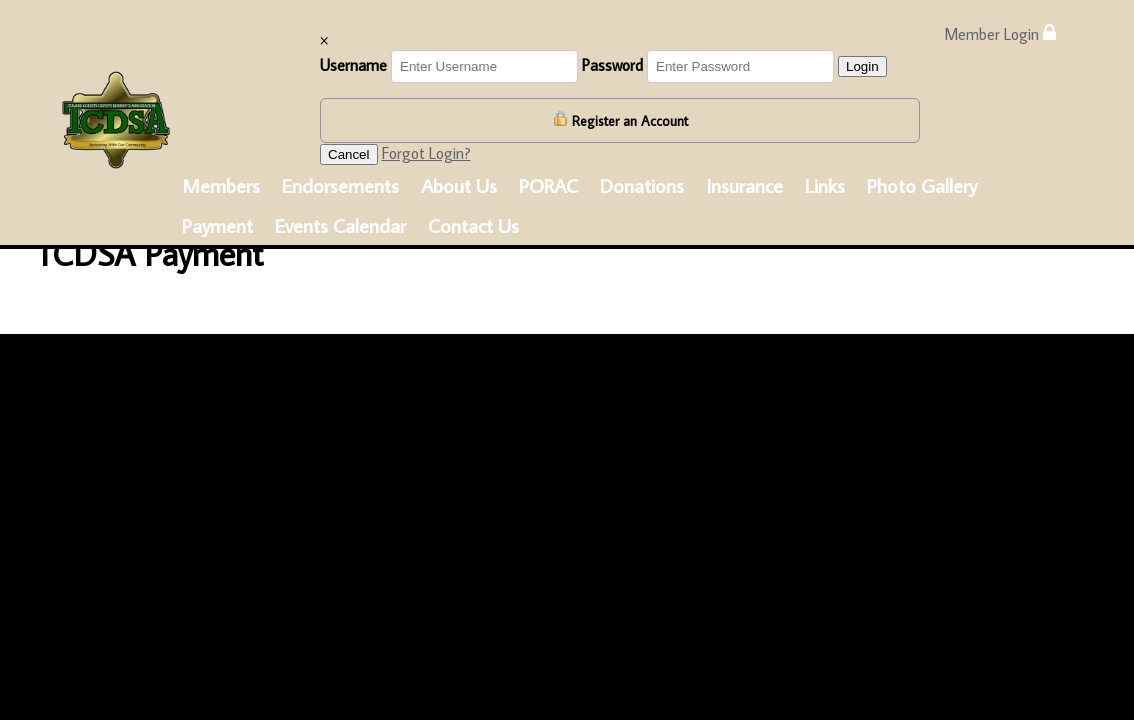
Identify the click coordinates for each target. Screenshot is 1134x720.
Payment (217, 225)
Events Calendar (340, 225)
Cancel (349, 154)
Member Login (1000, 33)
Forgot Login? (426, 153)
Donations (642, 185)
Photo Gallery (922, 185)
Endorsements (340, 185)
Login (862, 66)
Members (221, 185)
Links (825, 185)
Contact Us (473, 225)
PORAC (548, 185)
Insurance (744, 185)
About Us (459, 185)
